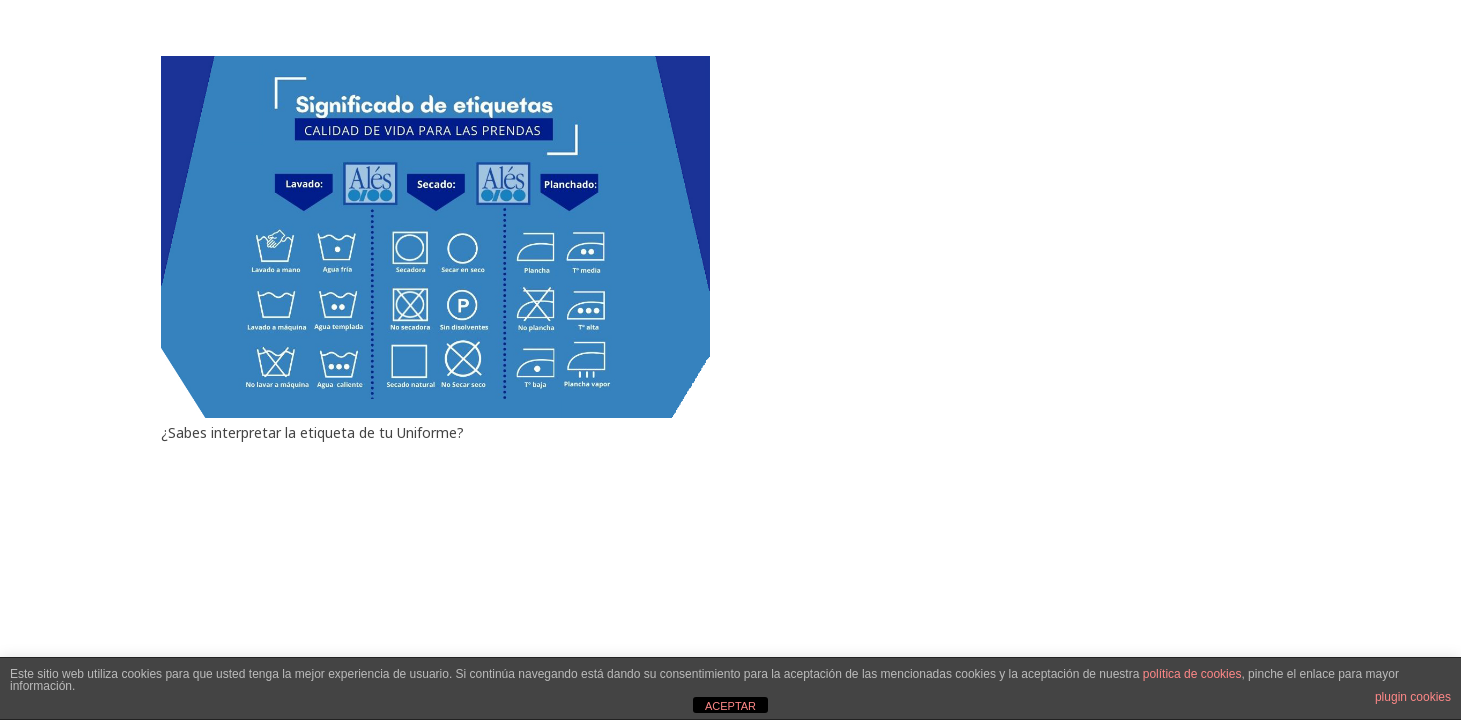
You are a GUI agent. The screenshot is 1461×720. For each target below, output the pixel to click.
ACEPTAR (730, 706)
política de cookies (1192, 674)
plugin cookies (1413, 697)
